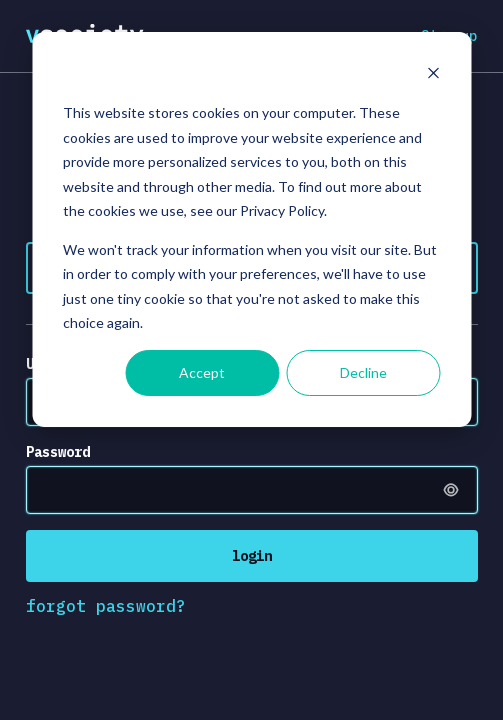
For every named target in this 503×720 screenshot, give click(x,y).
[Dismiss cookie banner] (433, 75)
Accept (202, 372)
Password (58, 452)
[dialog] (251, 229)
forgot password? (106, 606)
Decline (363, 372)
